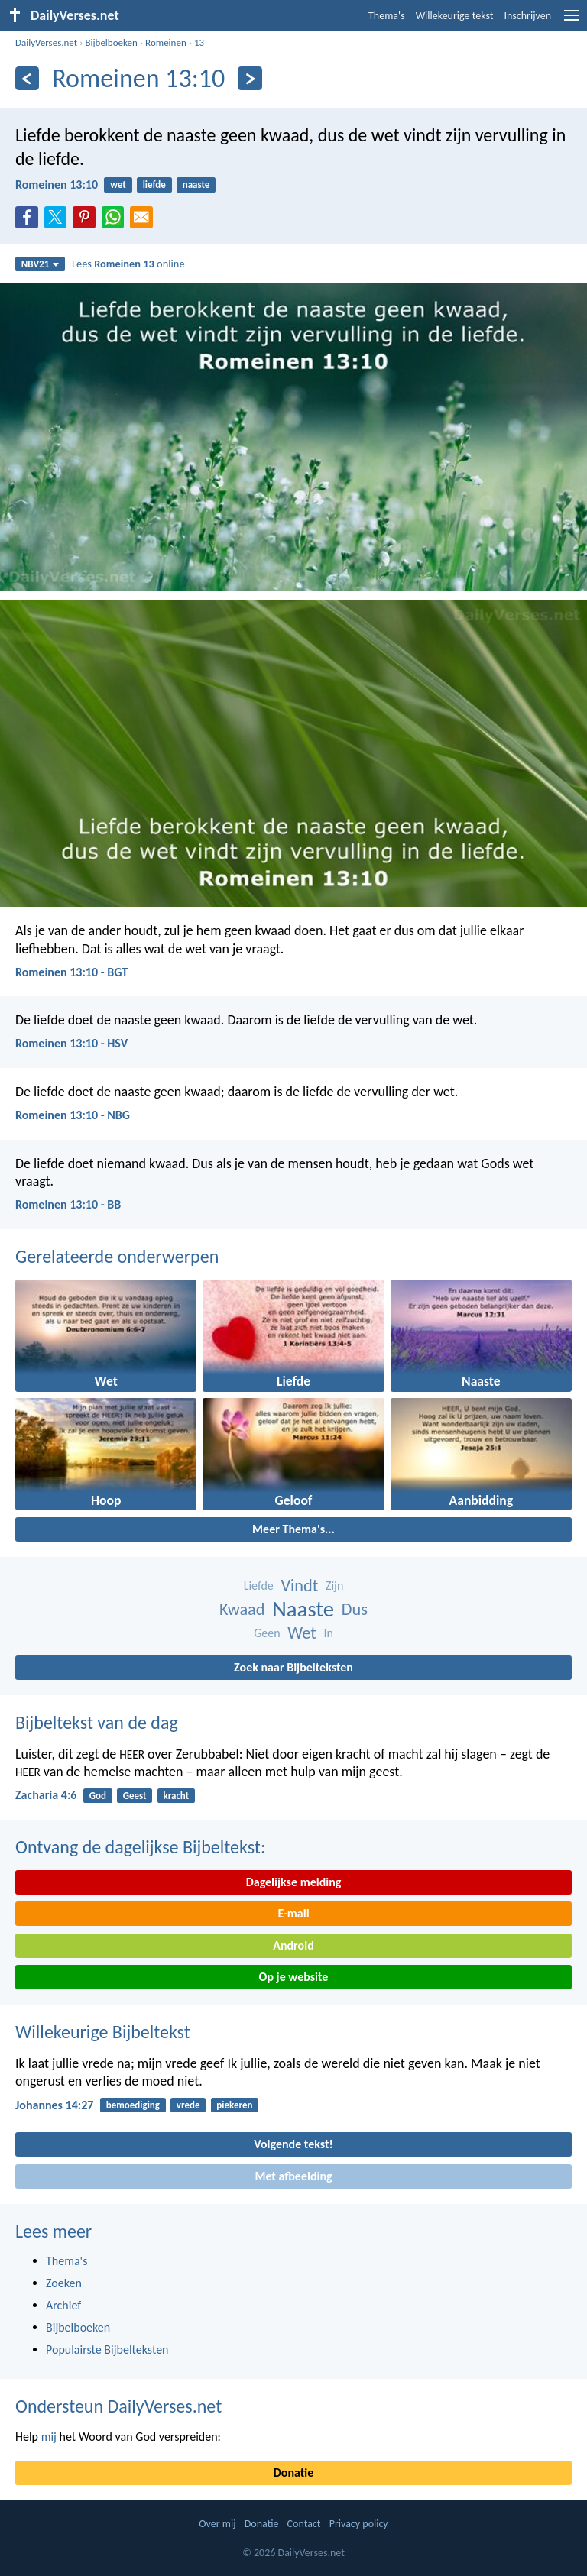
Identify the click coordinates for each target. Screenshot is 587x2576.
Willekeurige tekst (455, 15)
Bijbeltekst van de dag (96, 1722)
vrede (188, 2105)
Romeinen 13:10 (56, 184)
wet (118, 184)
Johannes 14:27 (54, 2105)
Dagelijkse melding (294, 1882)
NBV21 (40, 264)
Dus (355, 1609)
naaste (196, 184)
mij (49, 2436)
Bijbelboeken (111, 42)
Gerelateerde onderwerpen (117, 1256)
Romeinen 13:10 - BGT (71, 972)
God (97, 1795)
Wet (301, 1633)
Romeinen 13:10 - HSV (71, 1043)
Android (293, 1945)
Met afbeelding (293, 2176)
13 (199, 42)
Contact (304, 2523)
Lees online (128, 263)
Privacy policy (358, 2523)
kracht (176, 1795)
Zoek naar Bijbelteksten (293, 1667)
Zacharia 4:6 (45, 1795)
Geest (135, 1795)
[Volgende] (249, 78)
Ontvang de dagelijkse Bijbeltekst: (140, 1847)
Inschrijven (527, 15)
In (327, 1633)
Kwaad (242, 1609)
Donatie (293, 2472)
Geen (267, 1633)
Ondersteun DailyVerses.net (118, 2406)
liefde (154, 184)
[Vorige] (27, 78)
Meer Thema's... (293, 1529)
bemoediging (133, 2105)
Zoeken (64, 2283)
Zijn (334, 1585)
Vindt (299, 1585)
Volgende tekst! (293, 2144)
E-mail (293, 1913)
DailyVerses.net (46, 42)
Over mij (217, 2523)
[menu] (571, 21)
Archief (63, 2305)
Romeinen (165, 42)
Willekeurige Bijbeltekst (102, 2032)
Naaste (303, 1609)
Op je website (294, 1976)
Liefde (259, 1585)
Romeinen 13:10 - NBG (72, 1115)
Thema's (386, 15)
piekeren (234, 2105)
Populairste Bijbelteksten (107, 2349)
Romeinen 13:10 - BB (68, 1204)
